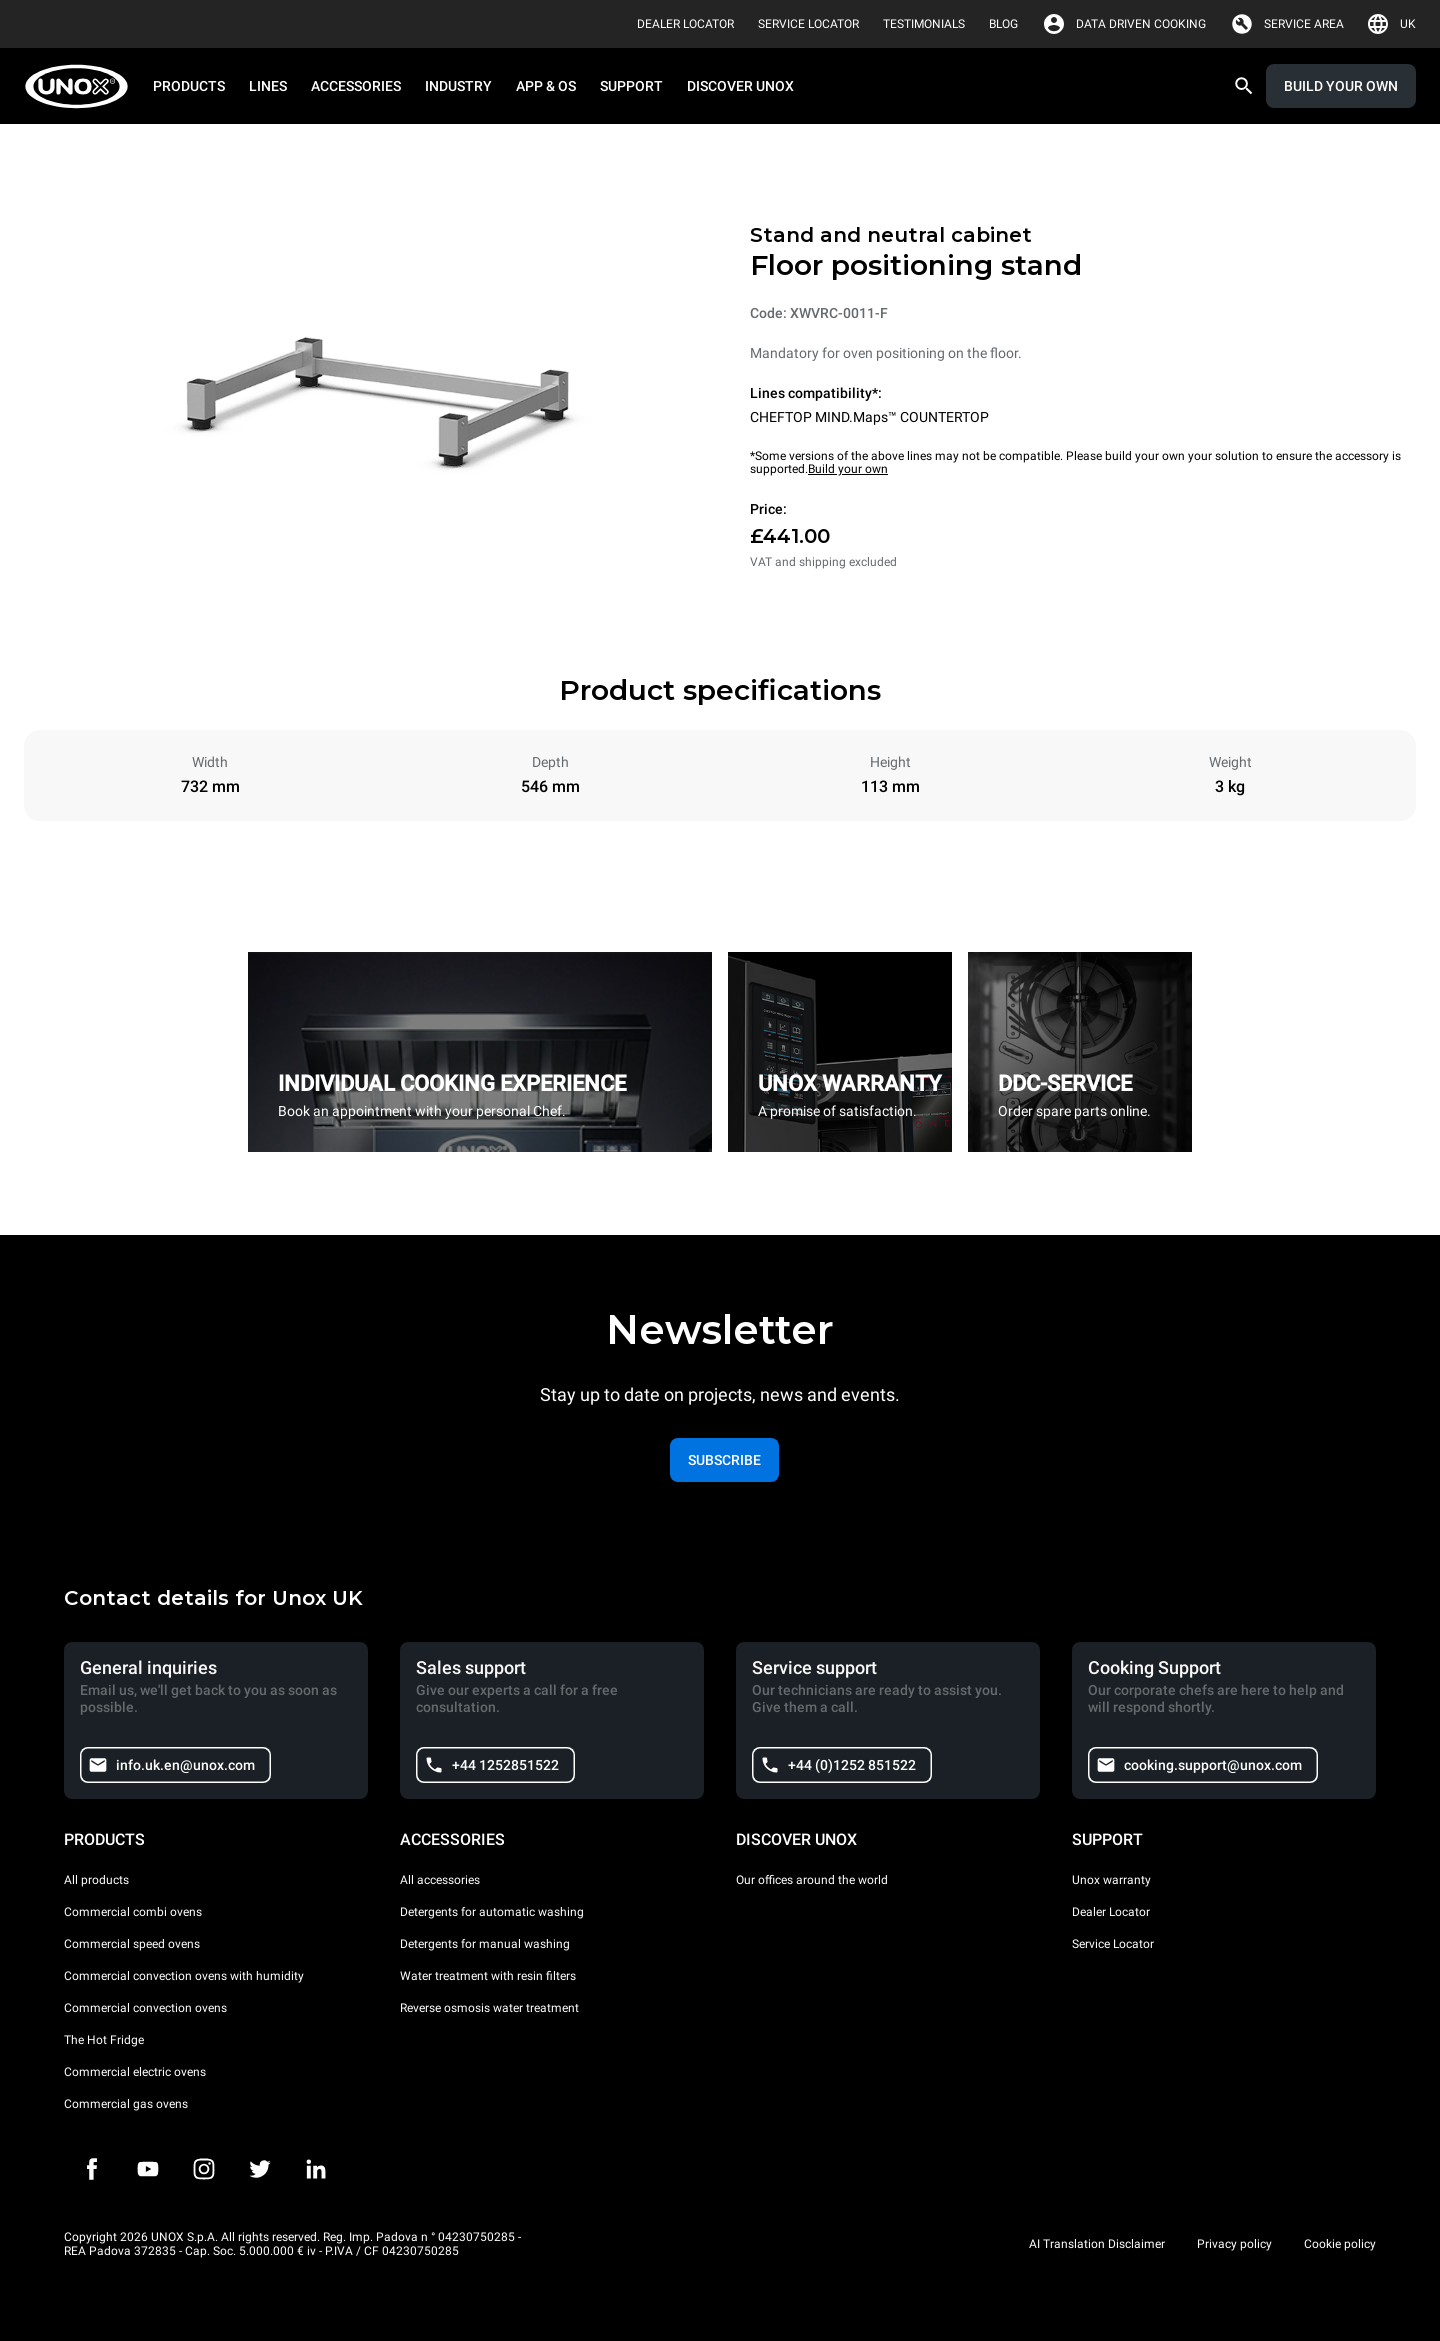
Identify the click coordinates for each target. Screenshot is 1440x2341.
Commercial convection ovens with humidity (184, 1976)
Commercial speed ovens (132, 1944)
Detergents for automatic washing (492, 1912)
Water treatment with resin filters (488, 1976)
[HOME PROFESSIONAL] (82, 86)
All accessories (440, 1880)
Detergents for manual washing (485, 1944)
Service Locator (1113, 1944)
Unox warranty (1111, 1880)
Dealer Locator (1111, 1912)
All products (96, 1880)
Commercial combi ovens (133, 1912)
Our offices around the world (812, 1880)
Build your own (848, 469)
